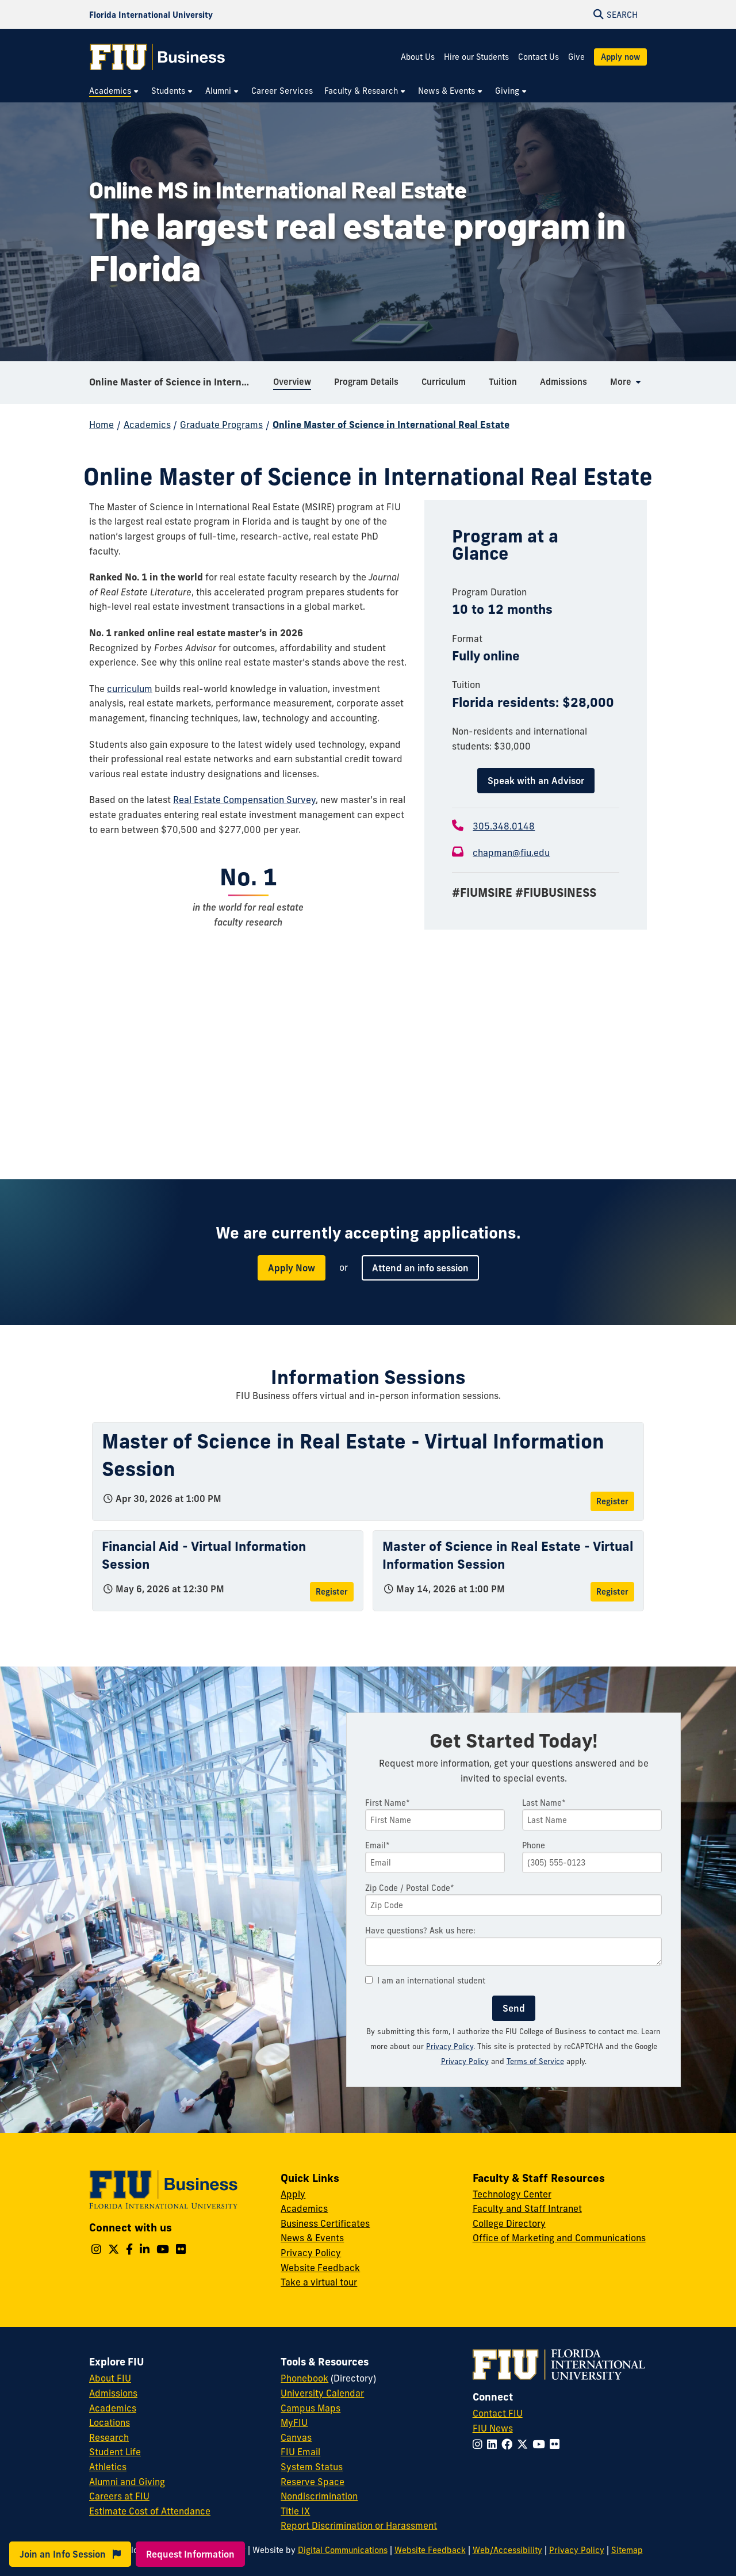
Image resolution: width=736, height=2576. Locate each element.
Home (101, 424)
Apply (293, 2194)
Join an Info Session (70, 2554)
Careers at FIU (119, 2496)
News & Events (312, 2238)
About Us (418, 57)
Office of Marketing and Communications (559, 2238)
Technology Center (512, 2194)
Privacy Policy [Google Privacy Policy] (465, 2061)
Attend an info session (420, 1268)
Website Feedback (320, 2267)
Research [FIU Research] (109, 2437)
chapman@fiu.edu (511, 852)
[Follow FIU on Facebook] (509, 2444)
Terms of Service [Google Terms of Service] (535, 2061)
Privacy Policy (449, 2046)
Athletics (107, 2466)
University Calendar (322, 2393)
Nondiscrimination (319, 2496)
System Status (312, 2466)
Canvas (296, 2437)
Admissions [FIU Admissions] (113, 2393)
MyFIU (294, 2422)
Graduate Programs (221, 424)
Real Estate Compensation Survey (244, 799)
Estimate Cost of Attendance (149, 2511)
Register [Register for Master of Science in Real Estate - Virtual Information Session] (612, 1501)
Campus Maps (310, 2408)
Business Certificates (325, 2223)
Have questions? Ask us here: (420, 1930)
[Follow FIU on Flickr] (557, 2444)
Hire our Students (476, 57)
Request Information (190, 2554)
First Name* (387, 1803)
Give (576, 57)
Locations (109, 2422)
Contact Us (538, 57)
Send (514, 2008)
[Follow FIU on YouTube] (541, 2444)
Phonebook (304, 2378)
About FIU (110, 2378)
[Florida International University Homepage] (151, 14)
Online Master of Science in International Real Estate (176, 382)
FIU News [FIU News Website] (493, 2428)
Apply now (620, 57)
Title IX (295, 2511)
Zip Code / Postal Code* (409, 1888)
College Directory (509, 2223)
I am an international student (425, 1980)
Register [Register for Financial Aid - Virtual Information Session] (332, 1592)
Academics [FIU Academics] (112, 2408)
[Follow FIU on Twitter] (524, 2444)
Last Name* (544, 1803)
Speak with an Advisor (536, 780)
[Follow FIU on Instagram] (480, 2444)
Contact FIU (498, 2413)
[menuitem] (114, 91)
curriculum (129, 688)
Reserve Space (312, 2481)
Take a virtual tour (319, 2282)
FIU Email (300, 2451)
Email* (377, 1845)
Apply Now (291, 1268)
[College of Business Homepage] (157, 57)
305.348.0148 (504, 826)
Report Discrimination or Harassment (359, 2525)
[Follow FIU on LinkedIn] (494, 2444)
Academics (147, 424)
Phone (533, 1845)
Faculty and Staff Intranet (527, 2208)
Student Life (115, 2451)
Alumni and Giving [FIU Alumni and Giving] (127, 2481)
